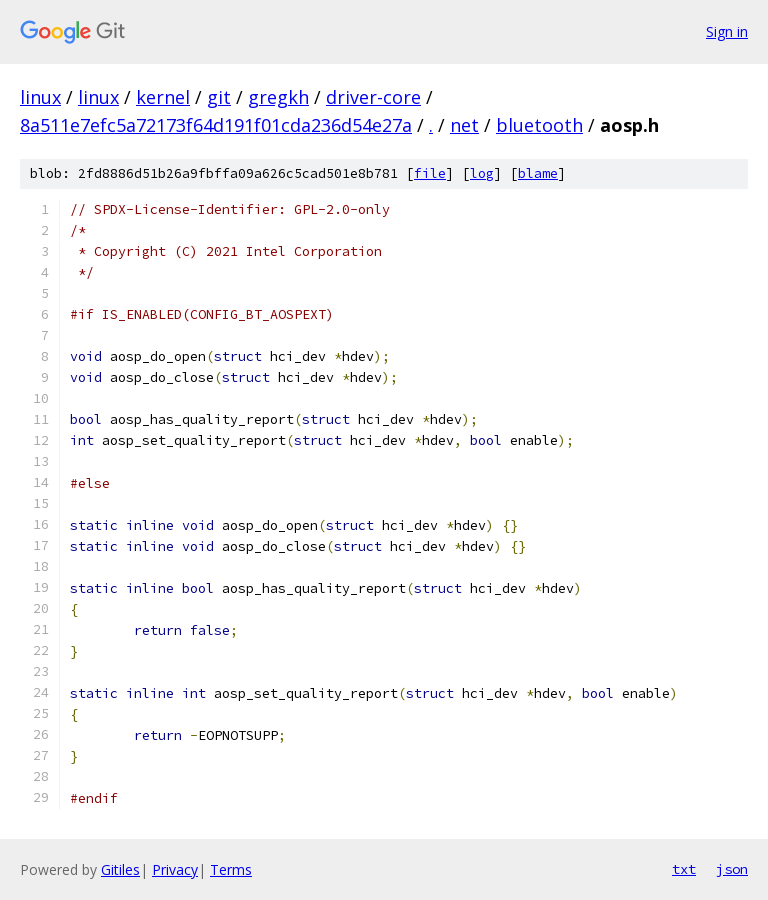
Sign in (727, 31)
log (482, 173)
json (732, 869)
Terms (231, 869)
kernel (163, 97)
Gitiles (120, 869)
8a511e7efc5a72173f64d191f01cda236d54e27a (216, 125)
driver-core (373, 97)
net (464, 125)
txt (684, 869)
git (219, 97)
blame (538, 173)
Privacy (175, 869)
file (430, 173)
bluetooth (539, 125)
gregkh (278, 97)
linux (40, 97)
